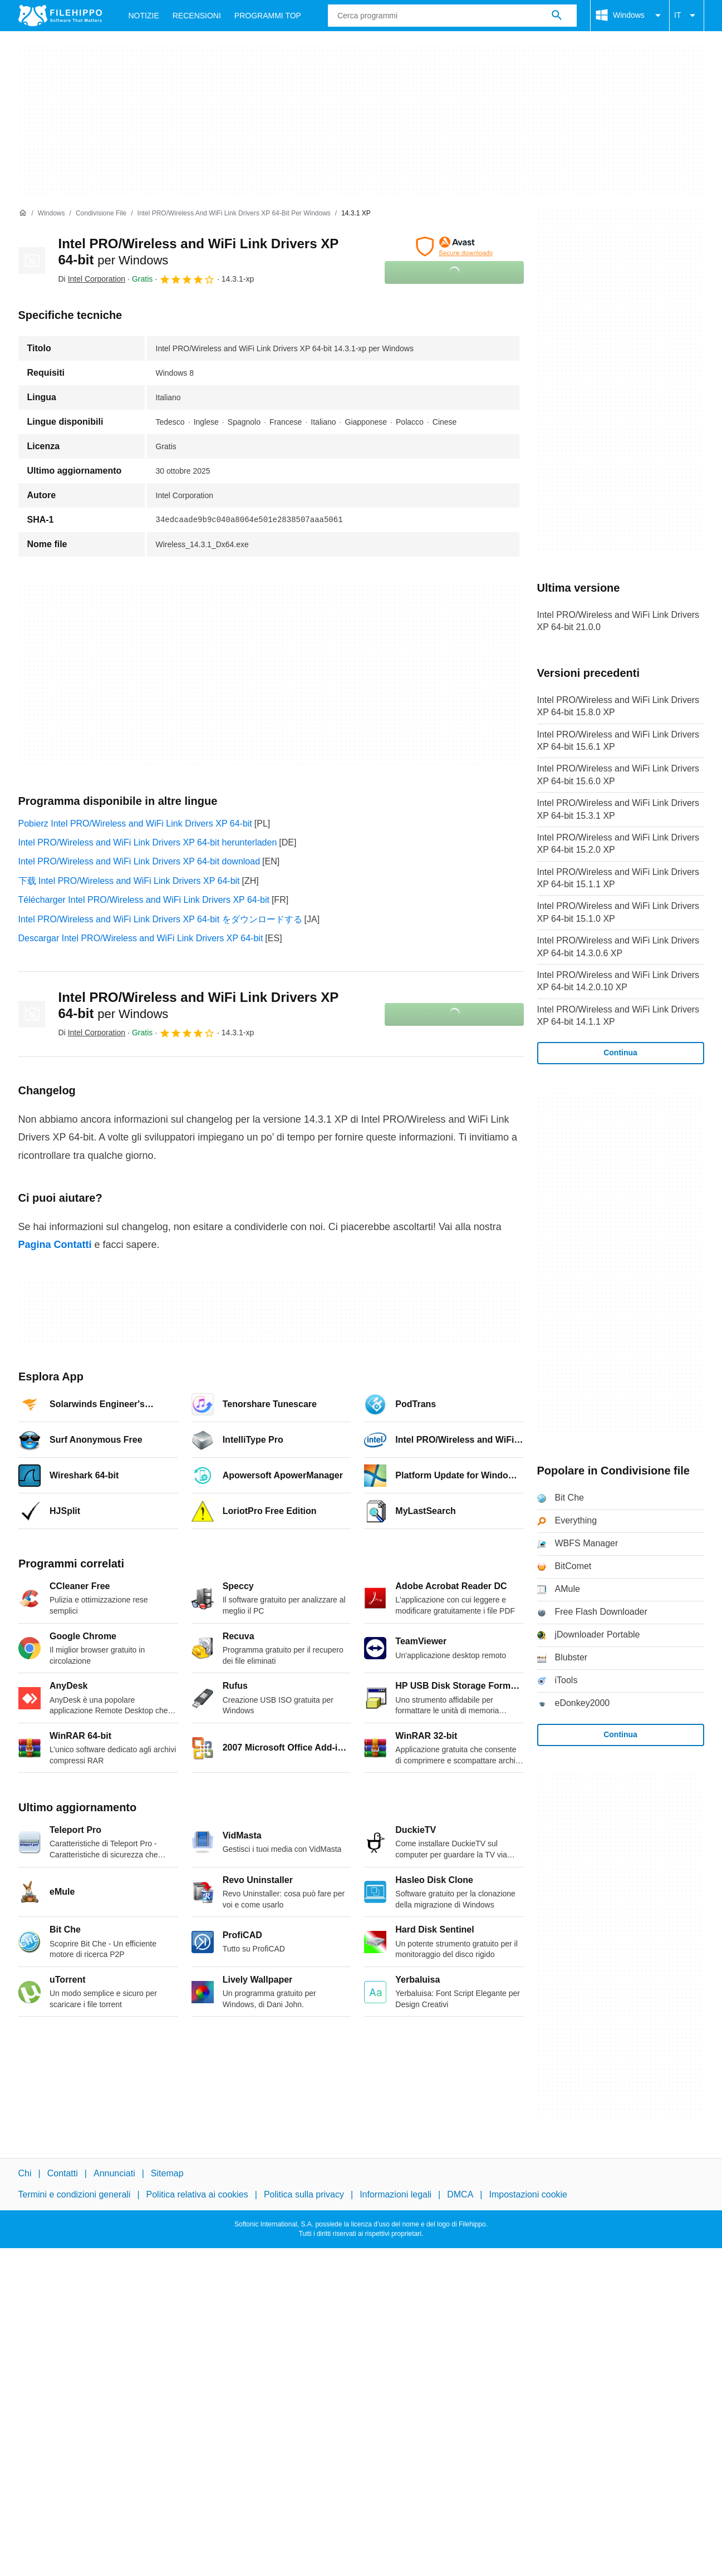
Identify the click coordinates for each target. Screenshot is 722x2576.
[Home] (22, 213)
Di (92, 278)
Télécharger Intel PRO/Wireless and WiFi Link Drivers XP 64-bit (143, 899)
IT (686, 15)
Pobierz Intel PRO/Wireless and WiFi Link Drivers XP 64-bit (135, 823)
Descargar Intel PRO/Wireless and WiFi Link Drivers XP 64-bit (140, 938)
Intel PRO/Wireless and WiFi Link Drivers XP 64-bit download (139, 861)
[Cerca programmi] (557, 15)
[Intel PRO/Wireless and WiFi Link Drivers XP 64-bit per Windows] (234, 213)
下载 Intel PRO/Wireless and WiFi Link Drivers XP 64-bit (129, 881)
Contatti (62, 2173)
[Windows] (51, 213)
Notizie (144, 15)
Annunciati (114, 2173)
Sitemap (167, 2173)
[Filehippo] (60, 15)
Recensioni (197, 15)
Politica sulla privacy (304, 2194)
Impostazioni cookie (528, 2194)
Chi (25, 2173)
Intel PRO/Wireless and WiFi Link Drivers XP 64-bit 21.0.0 (618, 621)
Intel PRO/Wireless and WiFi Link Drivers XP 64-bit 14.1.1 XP (618, 1015)
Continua (620, 1052)
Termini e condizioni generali (74, 2194)
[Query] (452, 15)
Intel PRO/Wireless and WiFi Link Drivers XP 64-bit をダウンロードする (160, 919)
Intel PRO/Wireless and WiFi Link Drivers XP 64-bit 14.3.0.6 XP (618, 946)
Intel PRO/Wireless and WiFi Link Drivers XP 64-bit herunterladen (147, 842)
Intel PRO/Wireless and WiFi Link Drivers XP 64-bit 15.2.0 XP (618, 843)
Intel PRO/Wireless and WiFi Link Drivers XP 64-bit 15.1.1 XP (618, 878)
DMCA (460, 2194)
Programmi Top (267, 15)
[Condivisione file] (101, 213)
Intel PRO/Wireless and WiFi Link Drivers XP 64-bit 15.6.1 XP (618, 740)
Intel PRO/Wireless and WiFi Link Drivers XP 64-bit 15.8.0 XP (618, 706)
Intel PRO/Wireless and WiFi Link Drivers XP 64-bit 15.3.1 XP (618, 809)
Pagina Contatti (55, 1244)
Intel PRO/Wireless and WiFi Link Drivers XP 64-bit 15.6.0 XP (618, 774)
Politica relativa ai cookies (197, 2194)
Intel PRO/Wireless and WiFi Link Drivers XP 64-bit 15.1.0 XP (618, 912)
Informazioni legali (395, 2194)
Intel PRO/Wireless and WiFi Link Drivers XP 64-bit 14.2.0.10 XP (618, 981)
